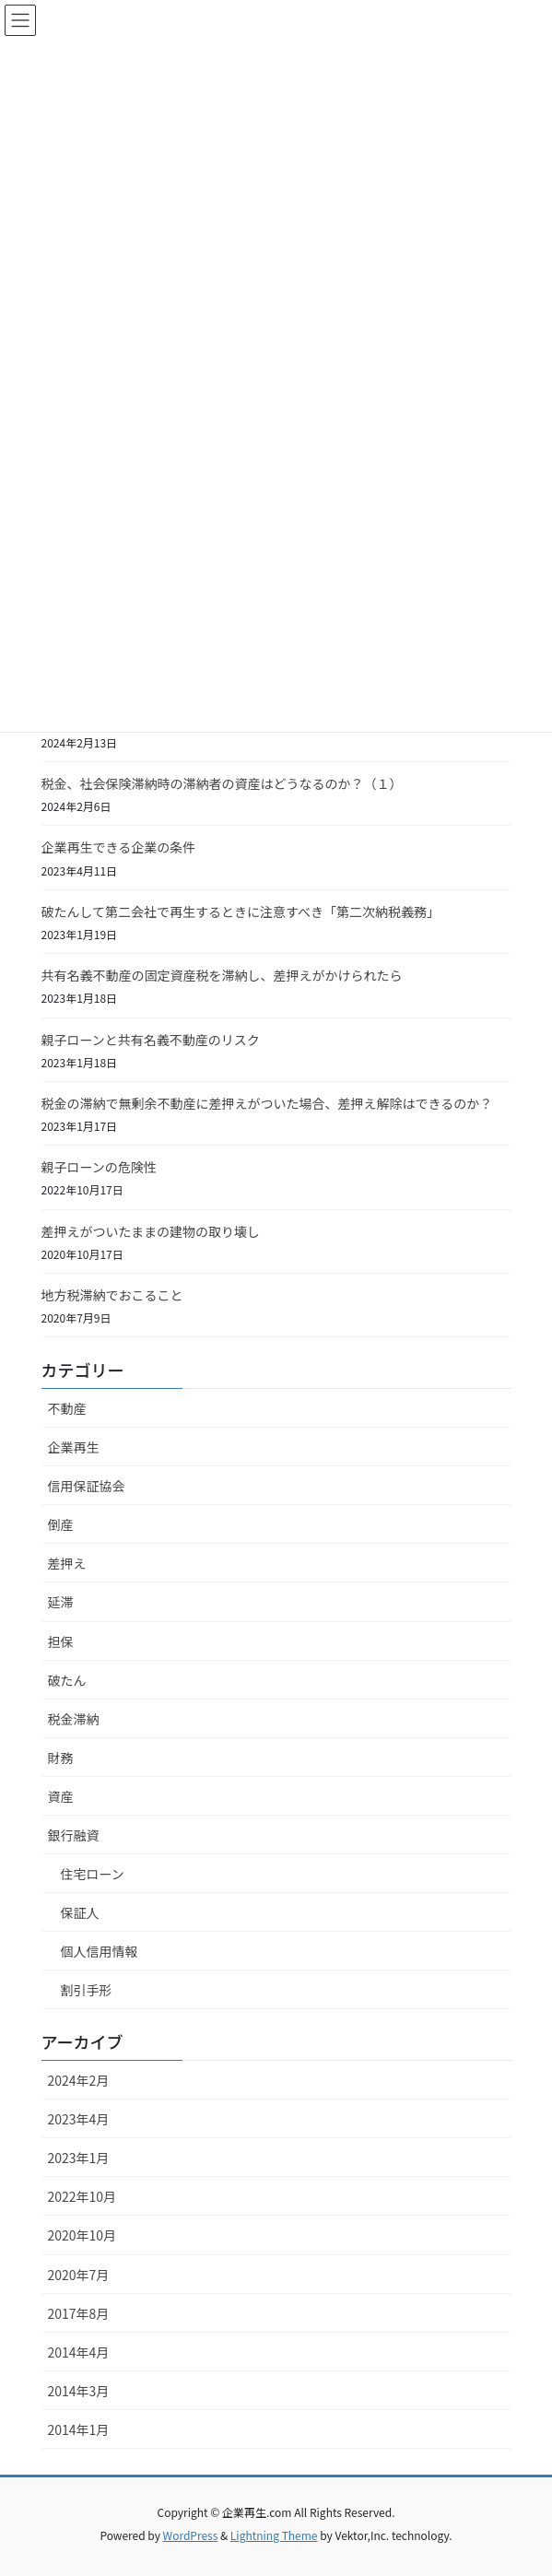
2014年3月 (79, 2391)
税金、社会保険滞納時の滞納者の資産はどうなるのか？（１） (222, 783)
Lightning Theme (274, 2535)
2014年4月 (79, 2352)
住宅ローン (92, 1873)
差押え (67, 1563)
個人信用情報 (99, 1951)
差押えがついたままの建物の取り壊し (151, 1231)
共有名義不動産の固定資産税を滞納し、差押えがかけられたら (222, 975)
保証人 (80, 1912)
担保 (61, 1641)
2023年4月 (79, 2119)
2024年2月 (79, 2080)
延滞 (61, 1602)
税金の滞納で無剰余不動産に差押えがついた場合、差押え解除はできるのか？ (267, 1103)
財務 (61, 1757)
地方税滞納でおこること (112, 1295)
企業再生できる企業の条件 (118, 847)
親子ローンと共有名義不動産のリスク (150, 1039)
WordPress (190, 2535)
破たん (67, 1680)
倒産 (61, 1524)
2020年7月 (79, 2274)
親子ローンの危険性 (99, 1167)
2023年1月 (79, 2157)
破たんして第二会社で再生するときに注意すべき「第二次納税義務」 (240, 911)
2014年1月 (79, 2429)
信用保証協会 (86, 1485)
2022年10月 (82, 2196)
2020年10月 (82, 2235)
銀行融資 (74, 1835)
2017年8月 (79, 2313)
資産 (61, 1796)
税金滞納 (74, 1719)
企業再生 (74, 1447)
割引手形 (86, 1990)
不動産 (67, 1408)
